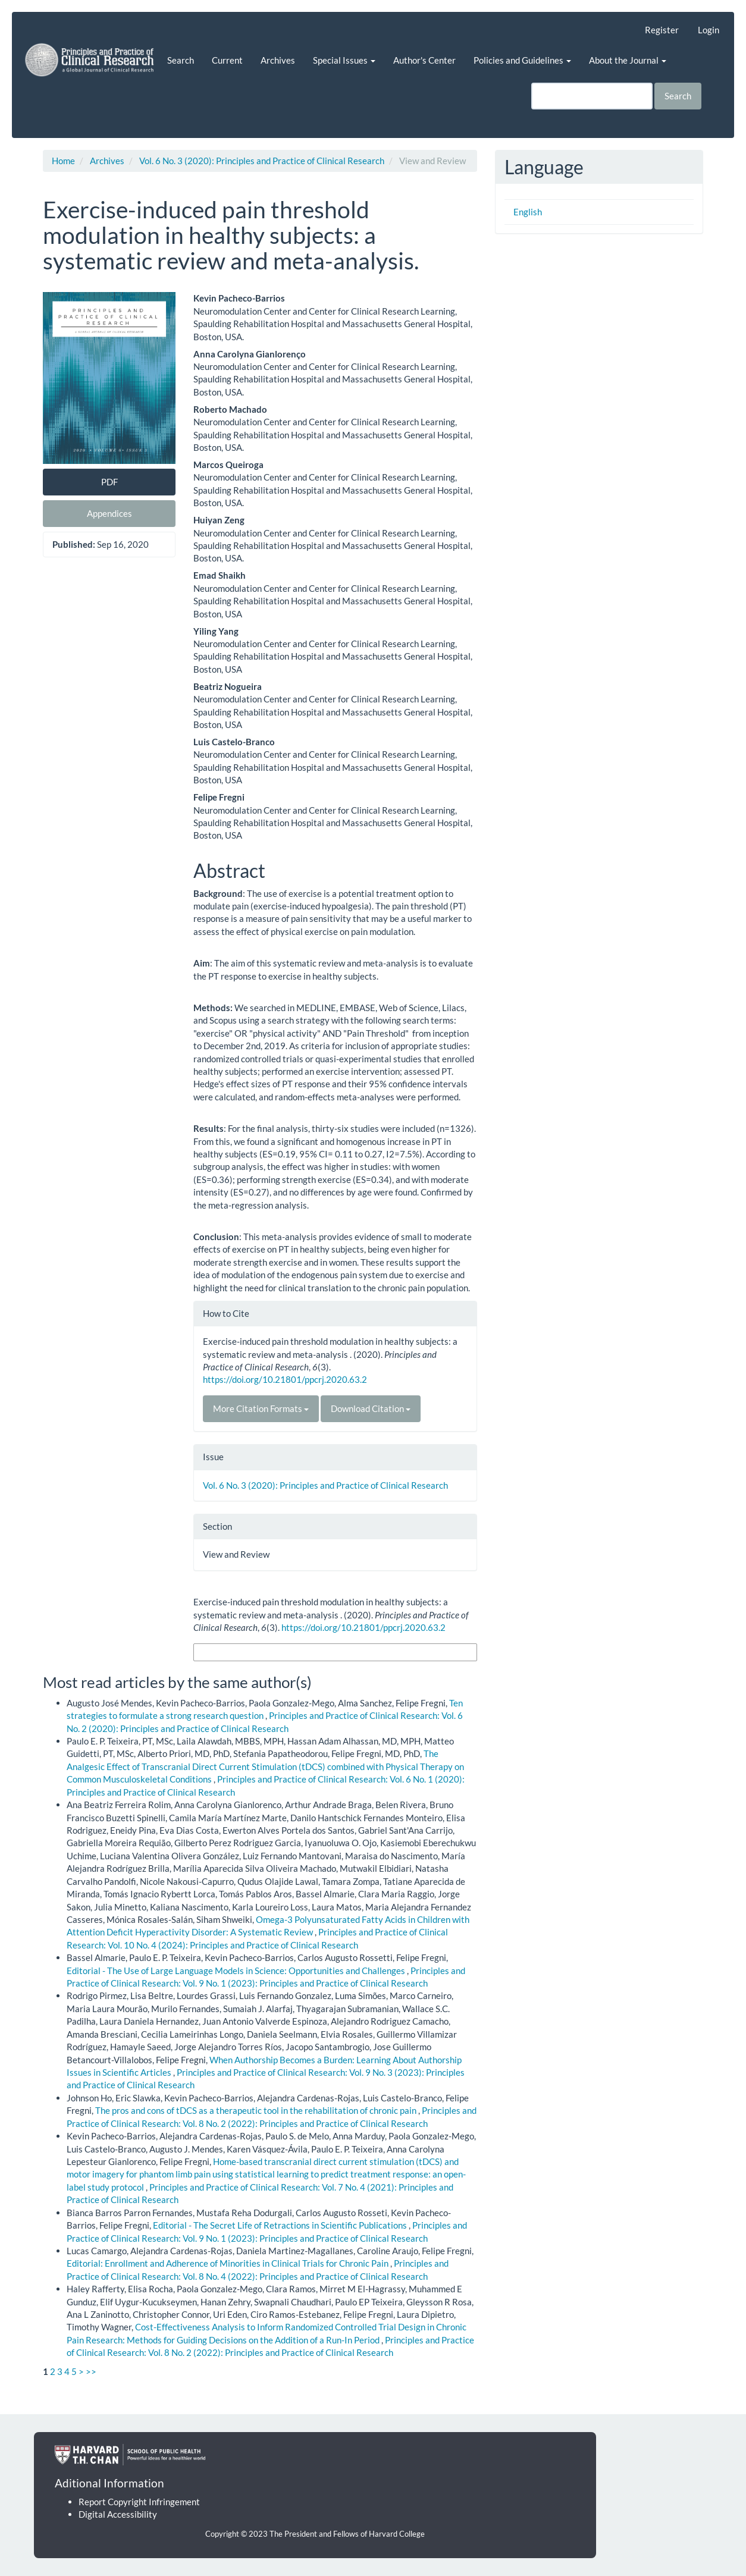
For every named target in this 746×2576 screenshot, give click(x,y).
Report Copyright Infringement (139, 2501)
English (527, 211)
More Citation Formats (261, 1408)
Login (708, 29)
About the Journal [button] (627, 60)
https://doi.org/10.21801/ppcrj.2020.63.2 (285, 1379)
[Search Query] (592, 96)
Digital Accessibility (118, 2514)
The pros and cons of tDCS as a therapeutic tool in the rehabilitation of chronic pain (256, 2110)
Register (662, 29)
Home (63, 160)
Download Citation (370, 1408)
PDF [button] (109, 481)
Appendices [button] (109, 513)
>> (91, 2371)
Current (227, 60)
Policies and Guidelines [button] (522, 60)
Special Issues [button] (344, 60)
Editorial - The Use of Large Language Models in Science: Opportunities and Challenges (237, 1970)
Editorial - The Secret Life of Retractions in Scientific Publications (281, 2225)
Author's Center (424, 60)
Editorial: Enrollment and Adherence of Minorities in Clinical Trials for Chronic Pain (228, 2263)
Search (180, 60)
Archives (278, 60)
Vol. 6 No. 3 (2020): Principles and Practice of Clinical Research (261, 160)
